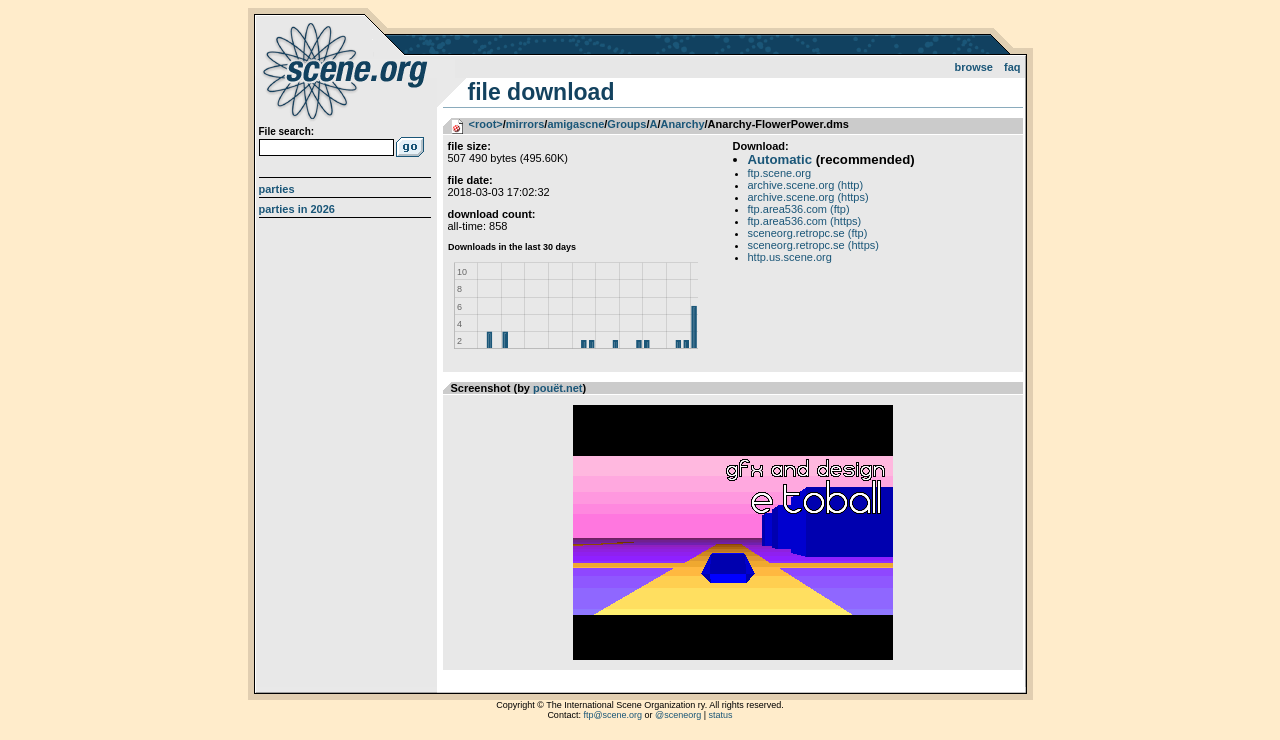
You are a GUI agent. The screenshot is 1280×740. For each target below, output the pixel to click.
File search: (287, 131)
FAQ (1012, 67)
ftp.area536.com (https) (805, 221)
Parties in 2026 (297, 209)
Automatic (780, 159)
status (721, 715)
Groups (626, 124)
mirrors (525, 124)
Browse (973, 67)
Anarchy (683, 124)
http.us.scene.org (790, 257)
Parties (277, 189)
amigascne (575, 124)
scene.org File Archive (347, 70)
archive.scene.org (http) (806, 185)
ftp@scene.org (612, 715)
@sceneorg (678, 715)
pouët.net (558, 388)
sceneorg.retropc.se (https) (813, 245)
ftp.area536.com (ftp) (799, 209)
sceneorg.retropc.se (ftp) (808, 233)
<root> (486, 124)
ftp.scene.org (780, 173)
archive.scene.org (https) (808, 197)
